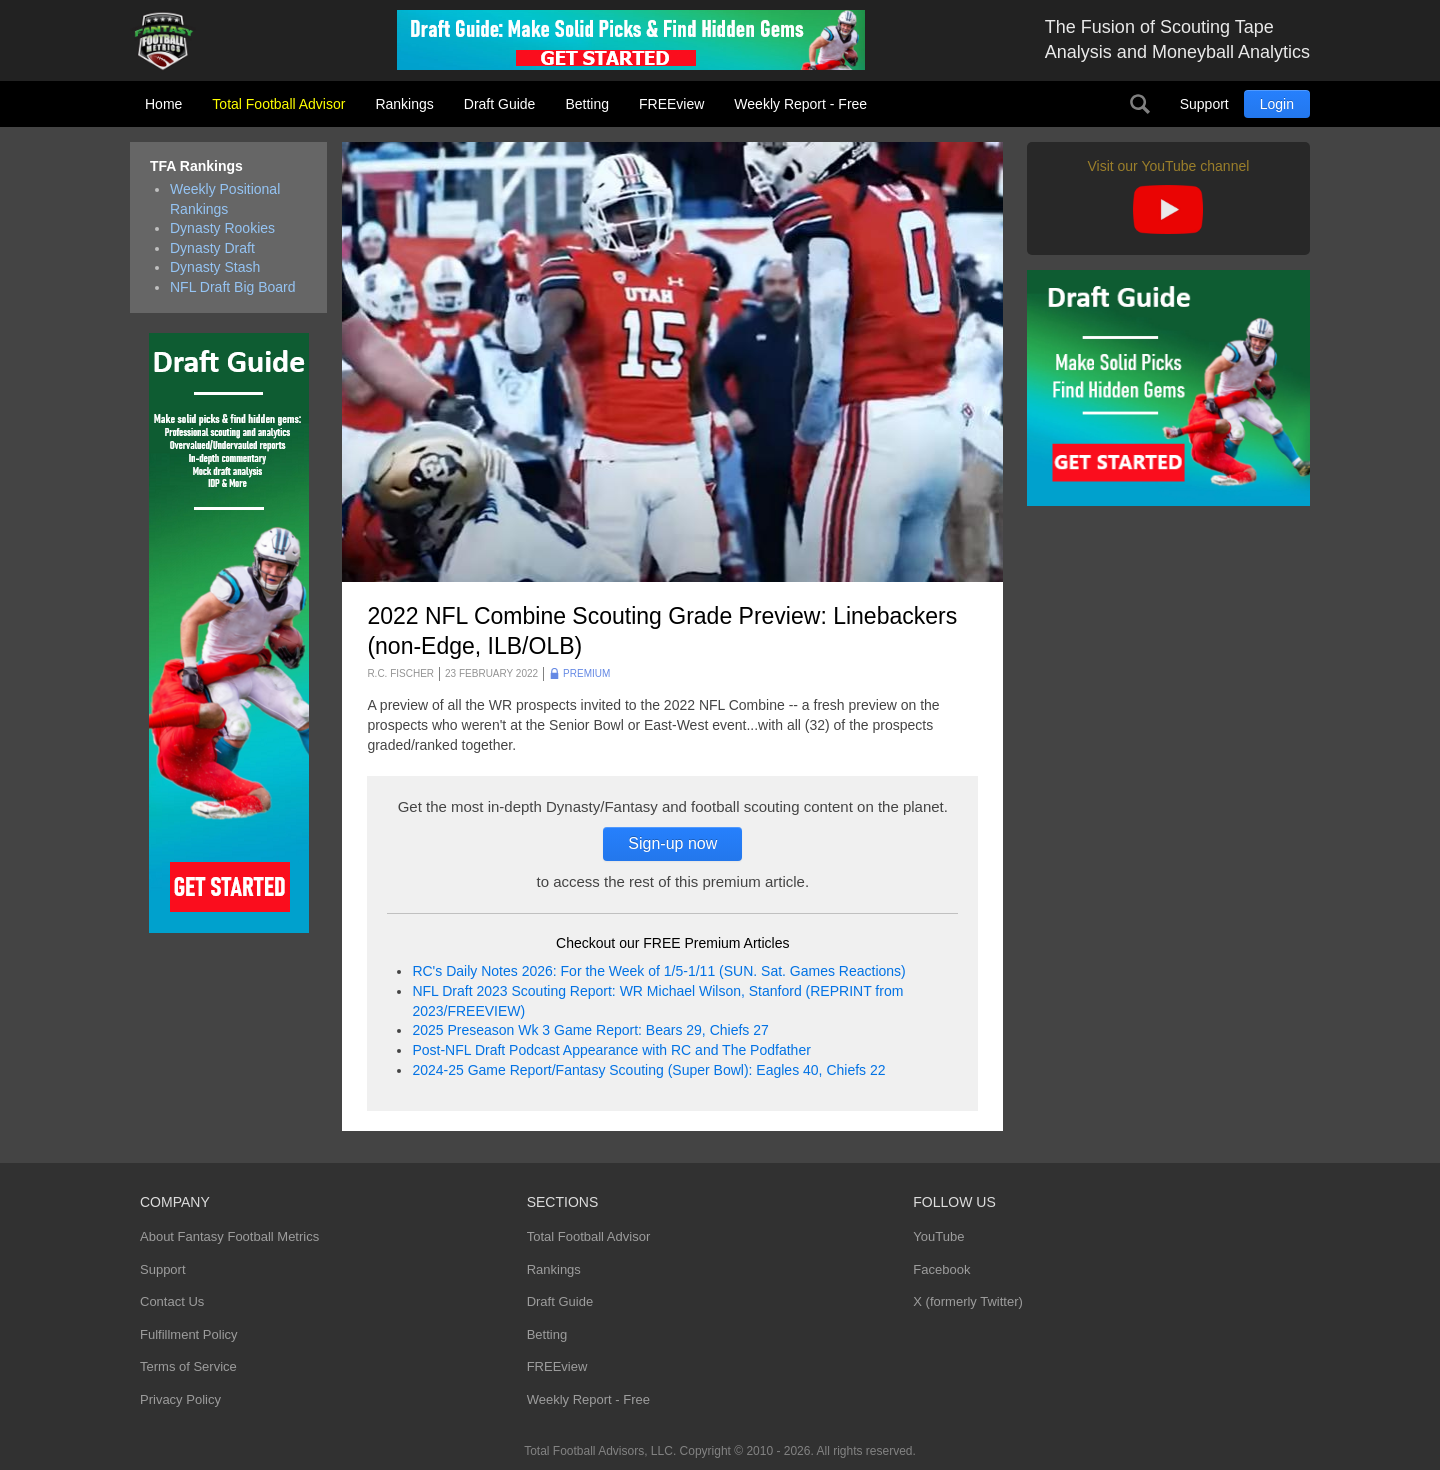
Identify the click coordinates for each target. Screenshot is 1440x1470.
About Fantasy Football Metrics (229, 1236)
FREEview (671, 104)
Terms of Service (188, 1366)
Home (163, 104)
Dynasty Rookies (222, 228)
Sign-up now (672, 843)
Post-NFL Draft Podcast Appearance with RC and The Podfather (611, 1050)
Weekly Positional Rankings (225, 199)
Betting (587, 104)
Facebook (941, 1269)
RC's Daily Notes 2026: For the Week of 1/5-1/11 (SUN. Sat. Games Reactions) (658, 971)
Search (1140, 104)
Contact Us (172, 1301)
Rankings (404, 104)
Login (1277, 104)
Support (1204, 104)
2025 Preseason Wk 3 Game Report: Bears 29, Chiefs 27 (590, 1030)
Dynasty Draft (212, 248)
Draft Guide (500, 104)
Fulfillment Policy (189, 1334)
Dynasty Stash (215, 267)
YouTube (938, 1236)
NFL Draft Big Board (233, 287)
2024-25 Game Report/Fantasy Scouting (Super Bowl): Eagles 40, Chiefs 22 (648, 1070)
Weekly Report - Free (800, 104)
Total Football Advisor (278, 104)
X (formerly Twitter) (968, 1301)
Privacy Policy (180, 1399)
